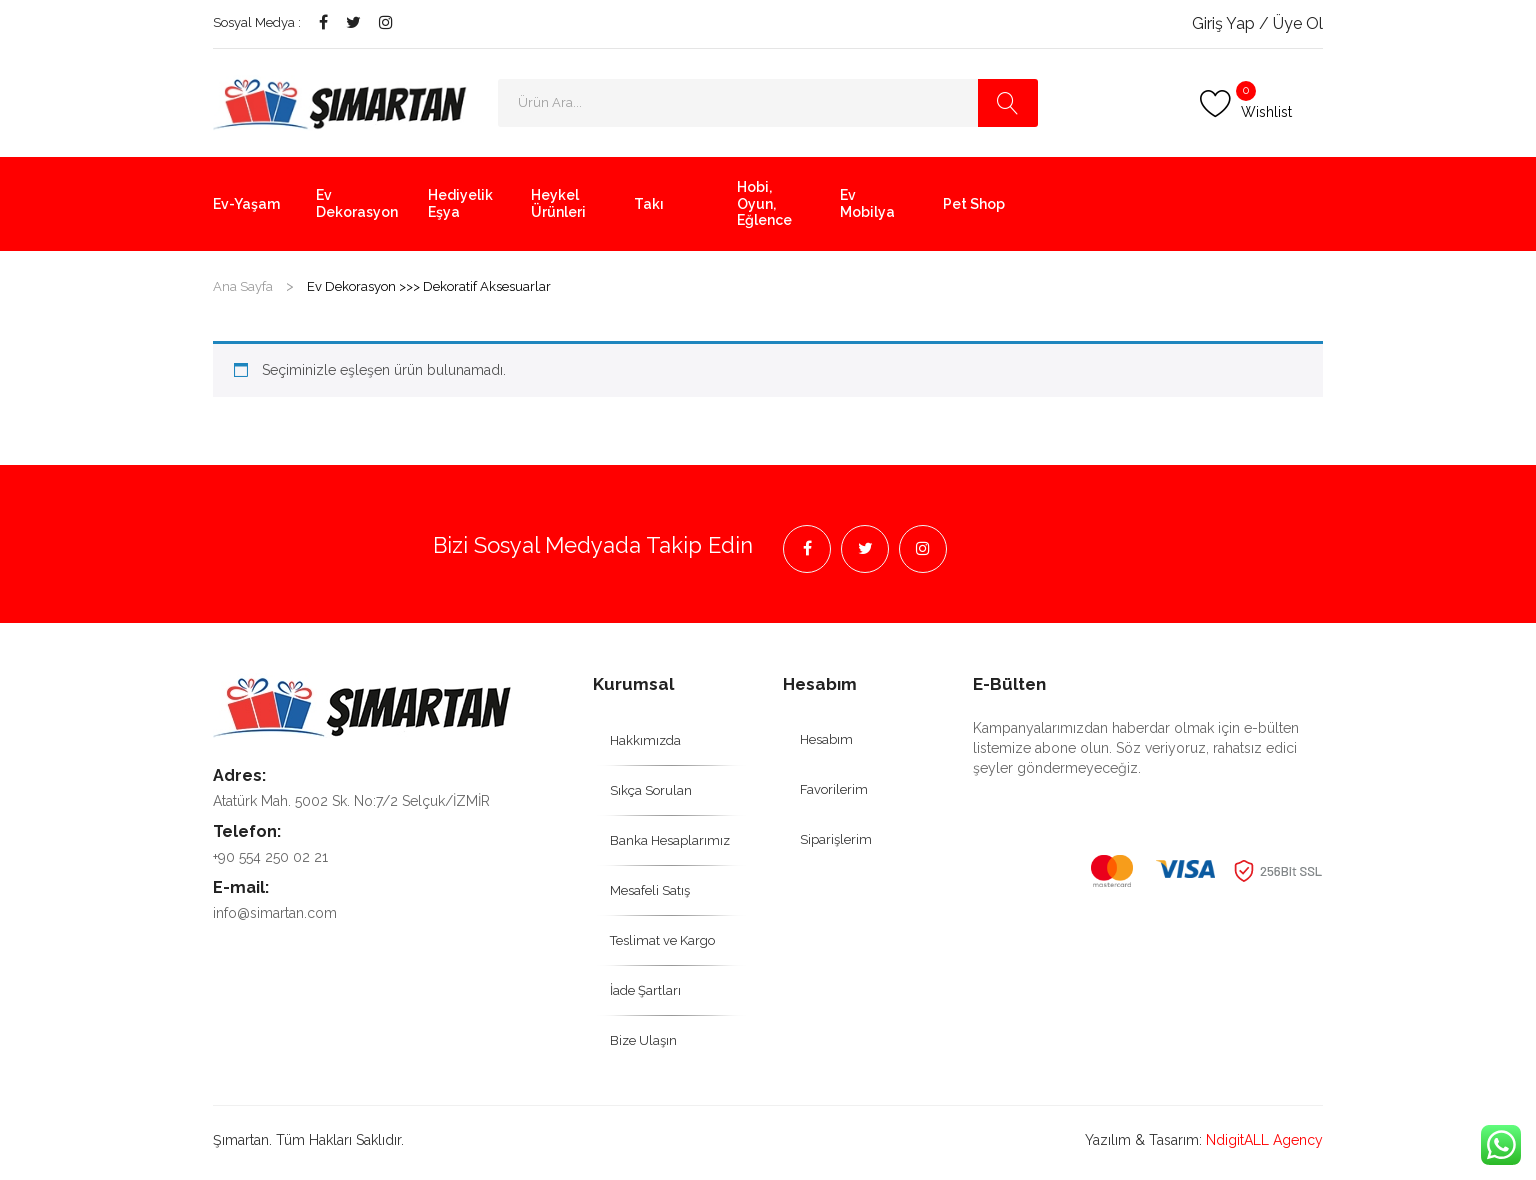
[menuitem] (249, 204)
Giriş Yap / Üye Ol (1257, 23)
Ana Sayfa (243, 286)
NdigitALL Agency (1264, 1140)
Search (1008, 103)
